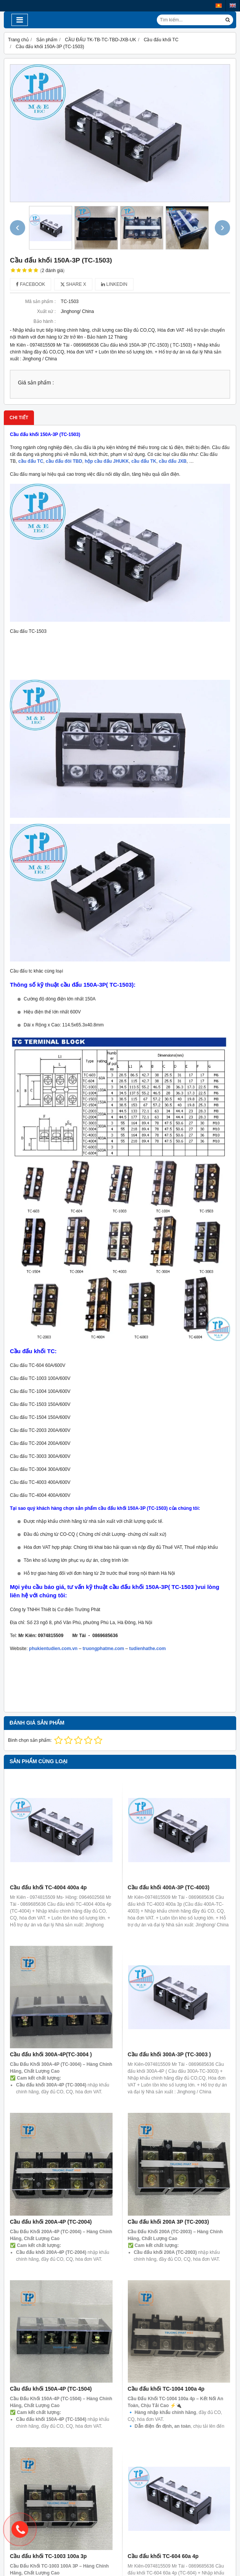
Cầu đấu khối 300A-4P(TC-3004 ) (51, 2054)
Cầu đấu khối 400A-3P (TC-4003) (168, 1887)
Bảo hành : (45, 321)
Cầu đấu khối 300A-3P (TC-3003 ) (169, 2054)
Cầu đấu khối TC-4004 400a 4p (48, 1887)
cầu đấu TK (143, 461)
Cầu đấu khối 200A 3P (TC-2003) (168, 2222)
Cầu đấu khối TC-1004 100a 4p (166, 2286)
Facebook (30, 284)
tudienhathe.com (147, 1648)
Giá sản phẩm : (36, 383)
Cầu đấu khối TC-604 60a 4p (163, 2453)
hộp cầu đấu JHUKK (107, 461)
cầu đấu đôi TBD (64, 461)
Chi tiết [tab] (19, 417)
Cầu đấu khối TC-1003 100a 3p (48, 2453)
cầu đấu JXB (173, 461)
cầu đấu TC (30, 461)
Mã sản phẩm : (40, 301)
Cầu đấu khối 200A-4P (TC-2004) (51, 2222)
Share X (73, 284)
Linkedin (114, 284)
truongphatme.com (103, 1648)
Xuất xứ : (46, 311)
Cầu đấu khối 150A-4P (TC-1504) (51, 2389)
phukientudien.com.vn (53, 1648)
